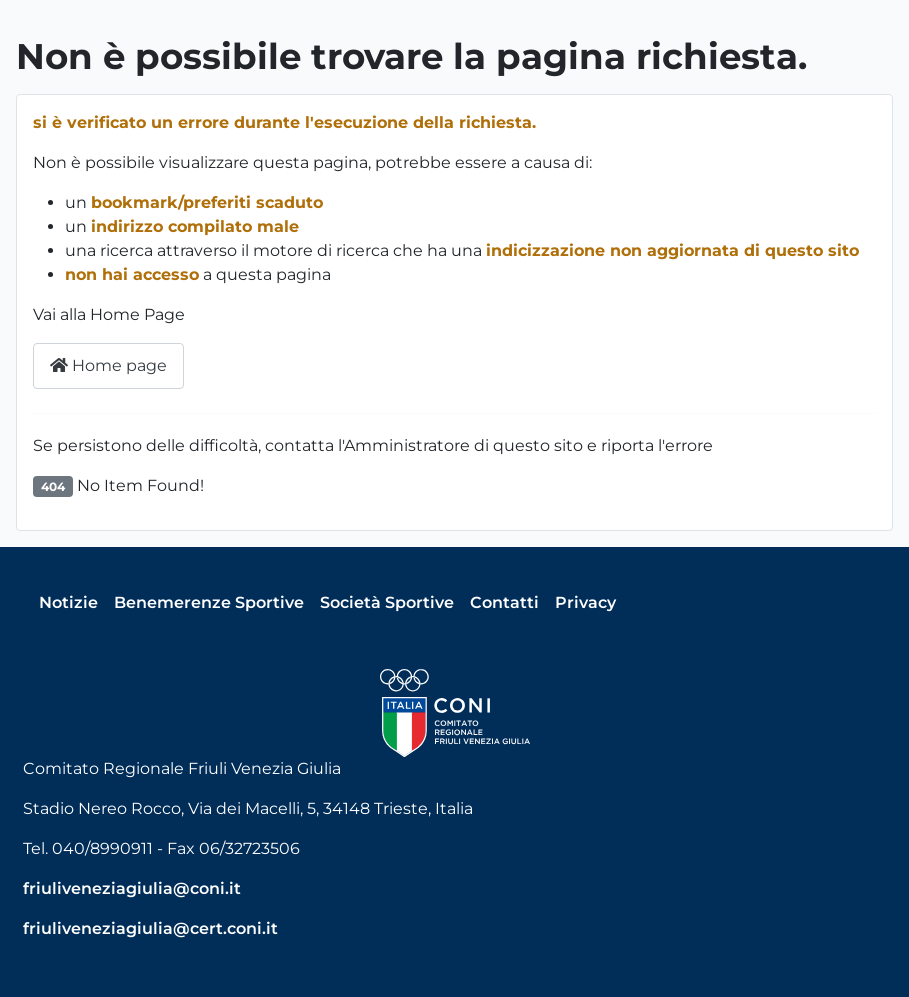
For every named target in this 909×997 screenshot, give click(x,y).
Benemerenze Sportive (209, 602)
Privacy (585, 602)
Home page (108, 365)
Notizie (68, 602)
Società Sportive (387, 602)
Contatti (504, 602)
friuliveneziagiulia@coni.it (132, 888)
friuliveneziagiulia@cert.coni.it (150, 928)
